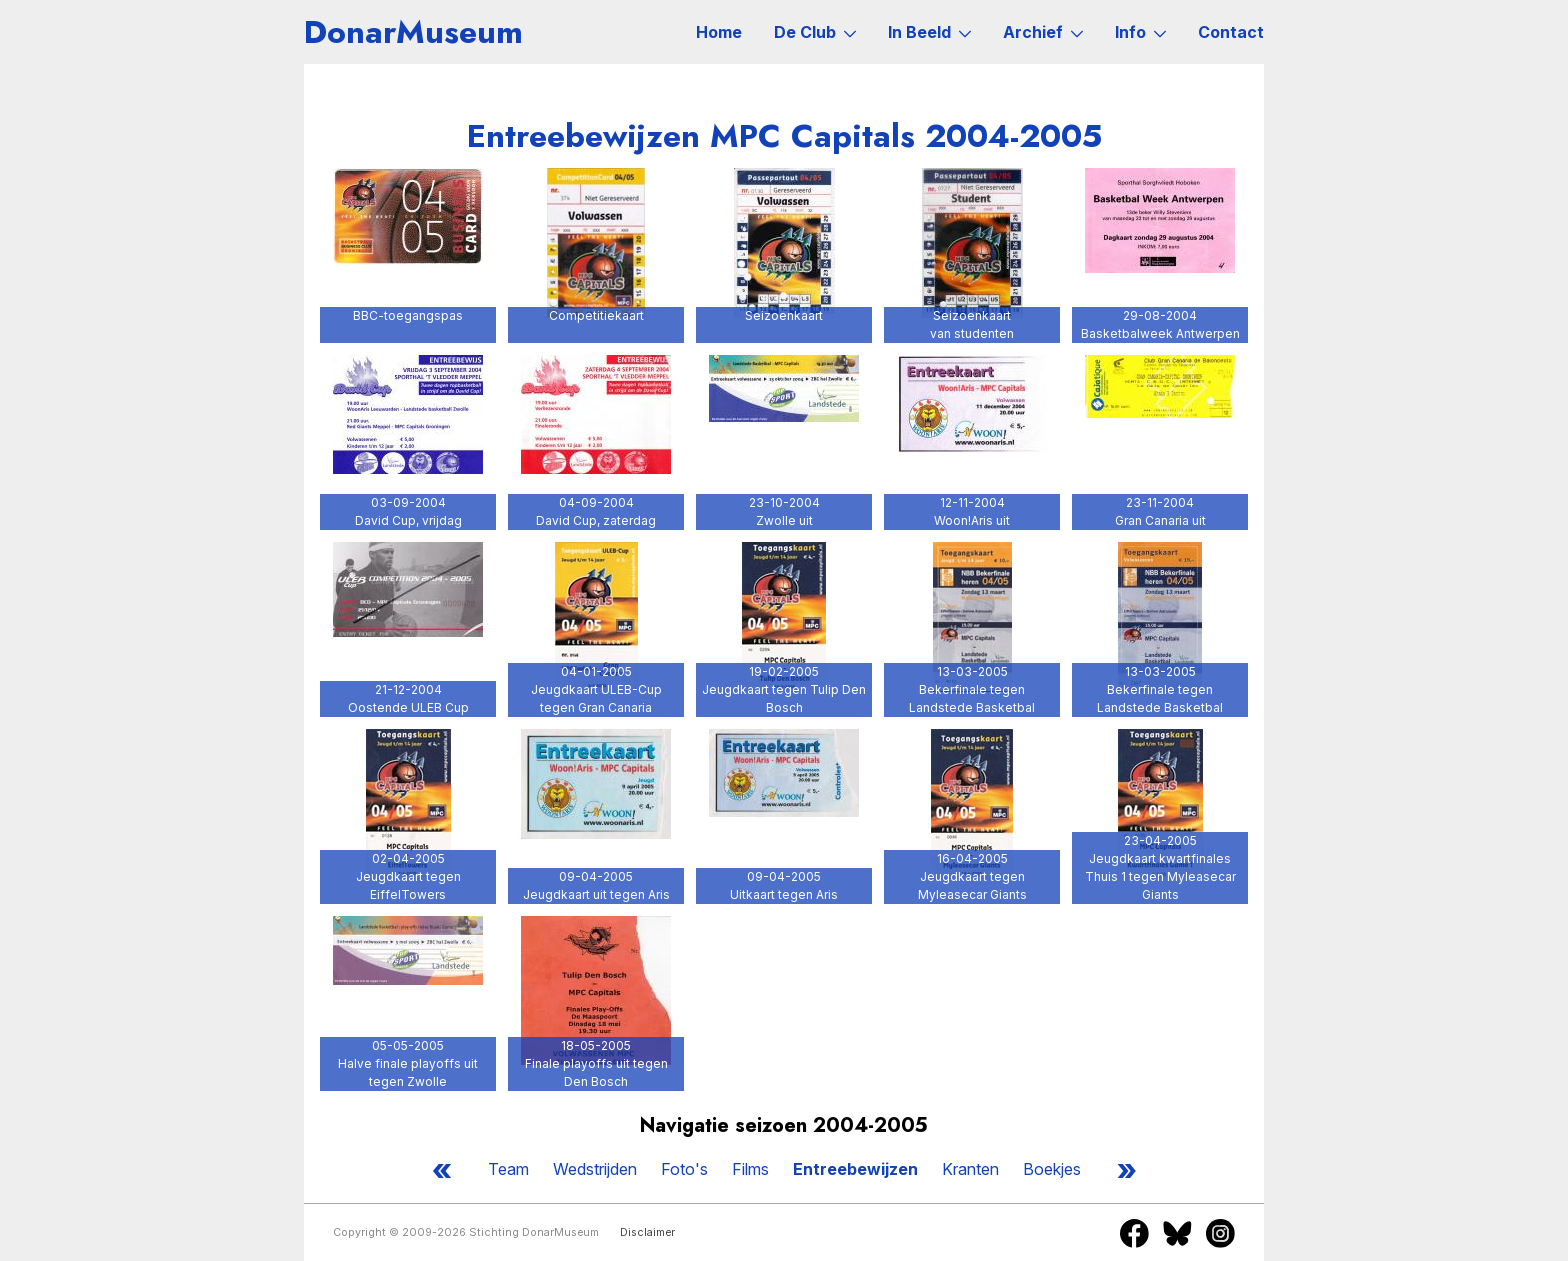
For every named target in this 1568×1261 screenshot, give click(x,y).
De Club (815, 32)
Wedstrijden (595, 1169)
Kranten (970, 1169)
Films (750, 1169)
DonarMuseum (413, 32)
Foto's (684, 1169)
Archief (1043, 32)
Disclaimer (647, 1232)
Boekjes (1052, 1169)
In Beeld (929, 32)
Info (1140, 32)
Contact (1231, 32)
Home (719, 32)
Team (508, 1169)
